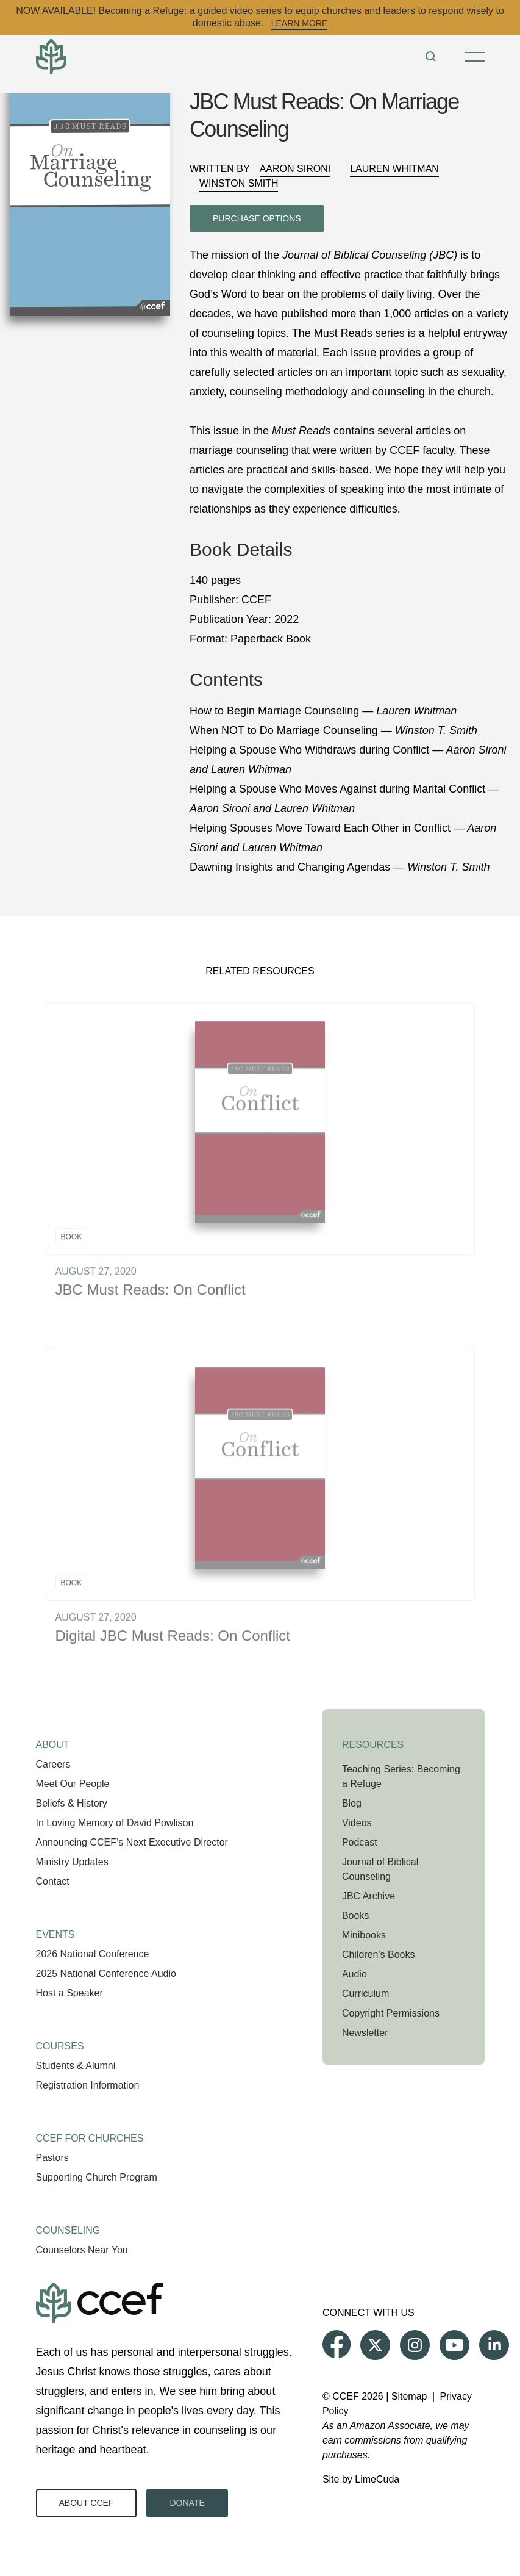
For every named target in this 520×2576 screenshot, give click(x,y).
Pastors (52, 2158)
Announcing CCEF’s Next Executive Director (132, 1842)
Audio (354, 1974)
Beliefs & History (71, 1803)
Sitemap (409, 2396)
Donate (186, 2503)
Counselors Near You (82, 2250)
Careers (53, 1764)
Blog (352, 1803)
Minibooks (364, 1935)
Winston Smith (238, 183)
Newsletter (365, 2032)
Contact (52, 1881)
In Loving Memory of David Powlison (115, 1823)
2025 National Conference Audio (106, 1973)
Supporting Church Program (96, 2177)
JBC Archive (368, 1896)
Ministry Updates (72, 1862)
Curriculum (365, 1993)
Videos (357, 1823)
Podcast (359, 1842)
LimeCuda (377, 2479)
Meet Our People (73, 1784)
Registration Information (88, 2085)
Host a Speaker (69, 1993)
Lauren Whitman (394, 169)
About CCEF (86, 2503)
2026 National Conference (92, 1954)
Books (355, 1915)
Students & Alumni (76, 2065)
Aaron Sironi (295, 169)
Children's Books (378, 1954)
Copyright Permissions (391, 2013)
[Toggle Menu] (475, 57)
